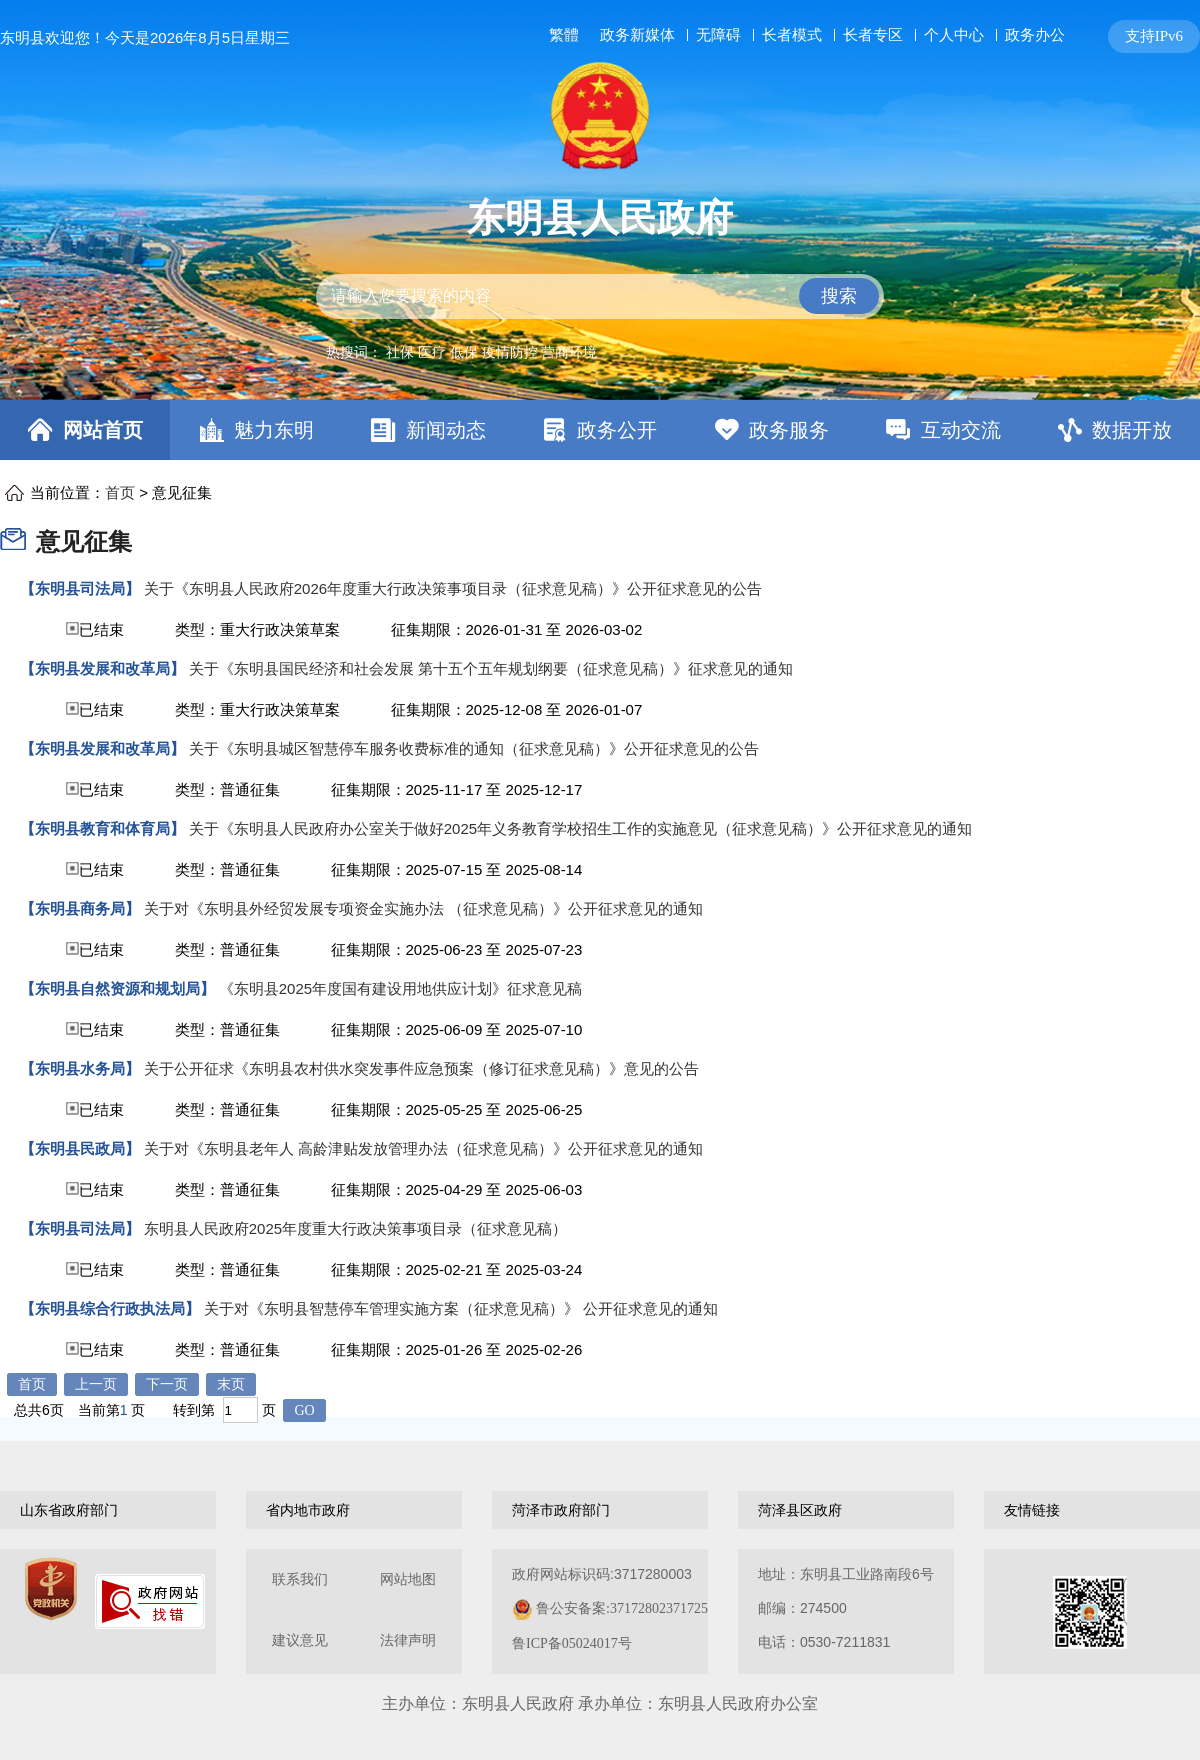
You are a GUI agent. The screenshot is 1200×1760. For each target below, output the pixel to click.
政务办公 (1035, 34)
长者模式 (792, 34)
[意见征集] (18, 539)
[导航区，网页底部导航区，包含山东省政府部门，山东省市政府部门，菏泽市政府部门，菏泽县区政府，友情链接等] (600, 1510)
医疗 (432, 352)
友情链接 (1032, 1510)
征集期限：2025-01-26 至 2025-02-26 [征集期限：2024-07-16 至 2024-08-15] (457, 1349)
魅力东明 (274, 430)
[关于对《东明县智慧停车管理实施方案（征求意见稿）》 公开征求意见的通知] (369, 1309)
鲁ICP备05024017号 (572, 1643)
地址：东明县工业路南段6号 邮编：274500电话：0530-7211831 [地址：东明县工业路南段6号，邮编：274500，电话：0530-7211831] (846, 1608)
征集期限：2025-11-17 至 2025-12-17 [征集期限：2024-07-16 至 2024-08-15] (457, 789)
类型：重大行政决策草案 (257, 629)
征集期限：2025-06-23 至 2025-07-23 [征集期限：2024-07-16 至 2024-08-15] (457, 949)
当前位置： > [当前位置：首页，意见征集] (121, 492)
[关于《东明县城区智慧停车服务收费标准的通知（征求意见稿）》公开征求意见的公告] (389, 749)
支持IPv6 (1154, 36)
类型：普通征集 (227, 789)
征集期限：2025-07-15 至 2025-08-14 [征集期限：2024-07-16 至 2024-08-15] (457, 869)
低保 (464, 352)
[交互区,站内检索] (600, 296)
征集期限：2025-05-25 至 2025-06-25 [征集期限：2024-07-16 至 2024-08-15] (457, 1109)
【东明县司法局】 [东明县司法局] (80, 588)
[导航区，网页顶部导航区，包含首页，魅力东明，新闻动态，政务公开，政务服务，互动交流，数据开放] (600, 430)
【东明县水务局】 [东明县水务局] (80, 1068)
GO (304, 1410)
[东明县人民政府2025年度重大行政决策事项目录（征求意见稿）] (293, 1229)
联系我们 (300, 1579)
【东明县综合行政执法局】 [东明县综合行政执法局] (110, 1308)
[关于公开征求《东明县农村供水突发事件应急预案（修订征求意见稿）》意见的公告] (359, 1069)
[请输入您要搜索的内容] (600, 296)
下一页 (167, 1384)
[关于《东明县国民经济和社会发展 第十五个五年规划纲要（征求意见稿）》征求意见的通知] (406, 669)
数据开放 (1132, 430)
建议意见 (300, 1640)
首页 (120, 493)
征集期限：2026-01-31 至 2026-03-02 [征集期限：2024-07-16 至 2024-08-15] (517, 629)
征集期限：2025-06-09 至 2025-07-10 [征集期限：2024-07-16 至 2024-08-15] (457, 1029)
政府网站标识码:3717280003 (610, 1608)
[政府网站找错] (150, 1601)
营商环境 (569, 352)
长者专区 (873, 34)
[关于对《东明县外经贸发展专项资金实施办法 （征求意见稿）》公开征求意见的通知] (361, 909)
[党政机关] (51, 1589)
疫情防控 (510, 352)
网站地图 (408, 1579)
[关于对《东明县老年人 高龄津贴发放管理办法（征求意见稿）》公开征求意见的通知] (361, 1149)
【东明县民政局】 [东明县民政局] (80, 1148)
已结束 (331, 629)
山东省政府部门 (69, 1510)
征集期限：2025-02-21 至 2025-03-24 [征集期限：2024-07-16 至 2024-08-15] (457, 1269)
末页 (231, 1384)
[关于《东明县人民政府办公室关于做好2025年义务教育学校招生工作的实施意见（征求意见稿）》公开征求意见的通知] (496, 829)
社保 (400, 352)
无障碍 (718, 35)
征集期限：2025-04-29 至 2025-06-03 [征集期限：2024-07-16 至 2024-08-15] (457, 1189)
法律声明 (408, 1640)
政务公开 (617, 430)
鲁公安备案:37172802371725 (622, 1608)
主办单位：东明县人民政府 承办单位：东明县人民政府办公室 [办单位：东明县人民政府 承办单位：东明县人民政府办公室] (600, 1703)
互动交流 (961, 430)
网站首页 (103, 430)
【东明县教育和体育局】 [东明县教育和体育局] (102, 828)
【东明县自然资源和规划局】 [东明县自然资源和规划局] (117, 988)
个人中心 (954, 34)
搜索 (839, 296)
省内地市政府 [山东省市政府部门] (308, 1510)
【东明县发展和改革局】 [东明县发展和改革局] (102, 668)
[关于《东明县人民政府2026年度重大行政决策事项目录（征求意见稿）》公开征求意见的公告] (391, 589)
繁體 (564, 35)
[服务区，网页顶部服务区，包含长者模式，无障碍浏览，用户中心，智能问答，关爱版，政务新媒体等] (870, 36)
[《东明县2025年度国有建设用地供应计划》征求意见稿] (301, 989)
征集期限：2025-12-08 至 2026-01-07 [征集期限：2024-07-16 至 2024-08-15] (517, 709)
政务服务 (789, 430)
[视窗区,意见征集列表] (600, 938)
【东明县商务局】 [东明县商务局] (80, 908)
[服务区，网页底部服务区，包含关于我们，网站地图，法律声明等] (600, 1611)
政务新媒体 (637, 35)
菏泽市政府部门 (561, 1510)
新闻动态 (446, 430)
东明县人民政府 (600, 218)
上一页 (96, 1384)
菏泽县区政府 (800, 1510)
